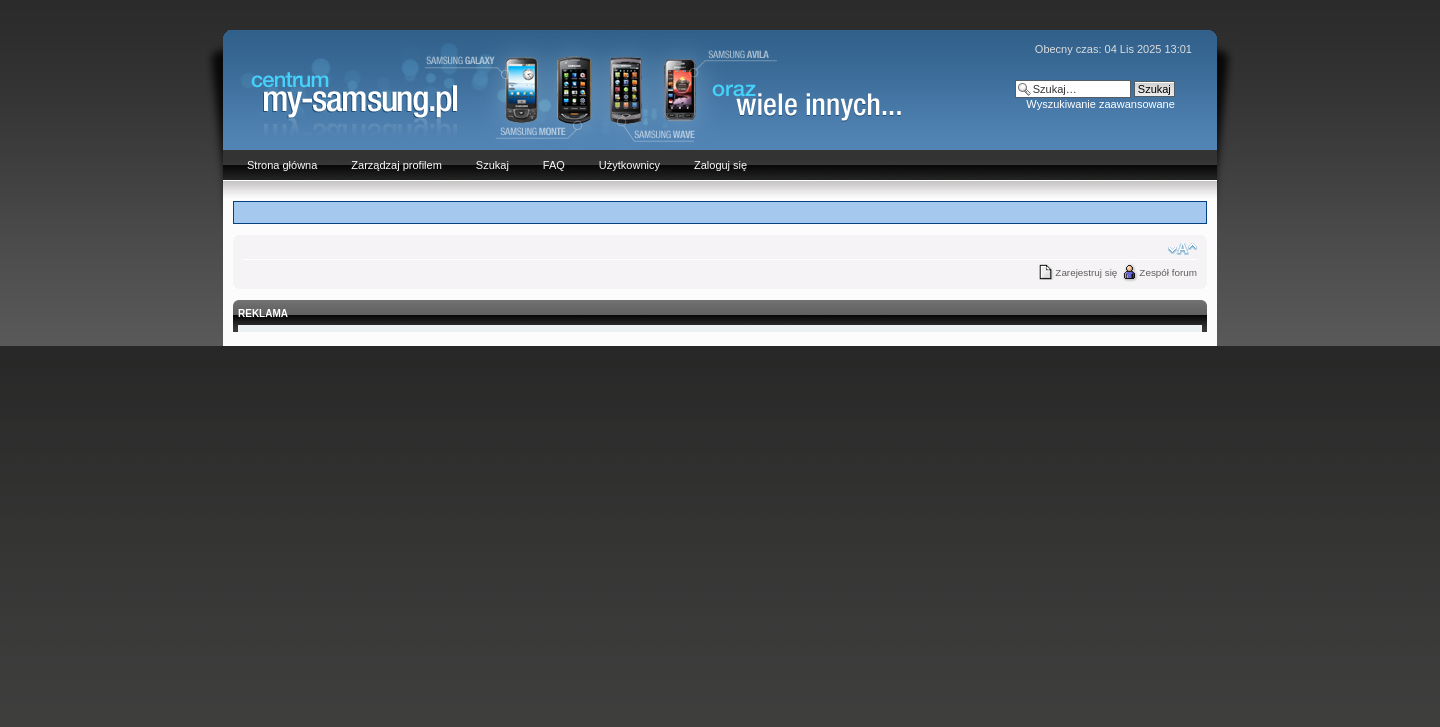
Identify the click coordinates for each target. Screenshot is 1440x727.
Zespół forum (1168, 272)
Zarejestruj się (1086, 272)
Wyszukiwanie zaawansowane (1100, 104)
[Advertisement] (720, 211)
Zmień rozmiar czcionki (1182, 249)
